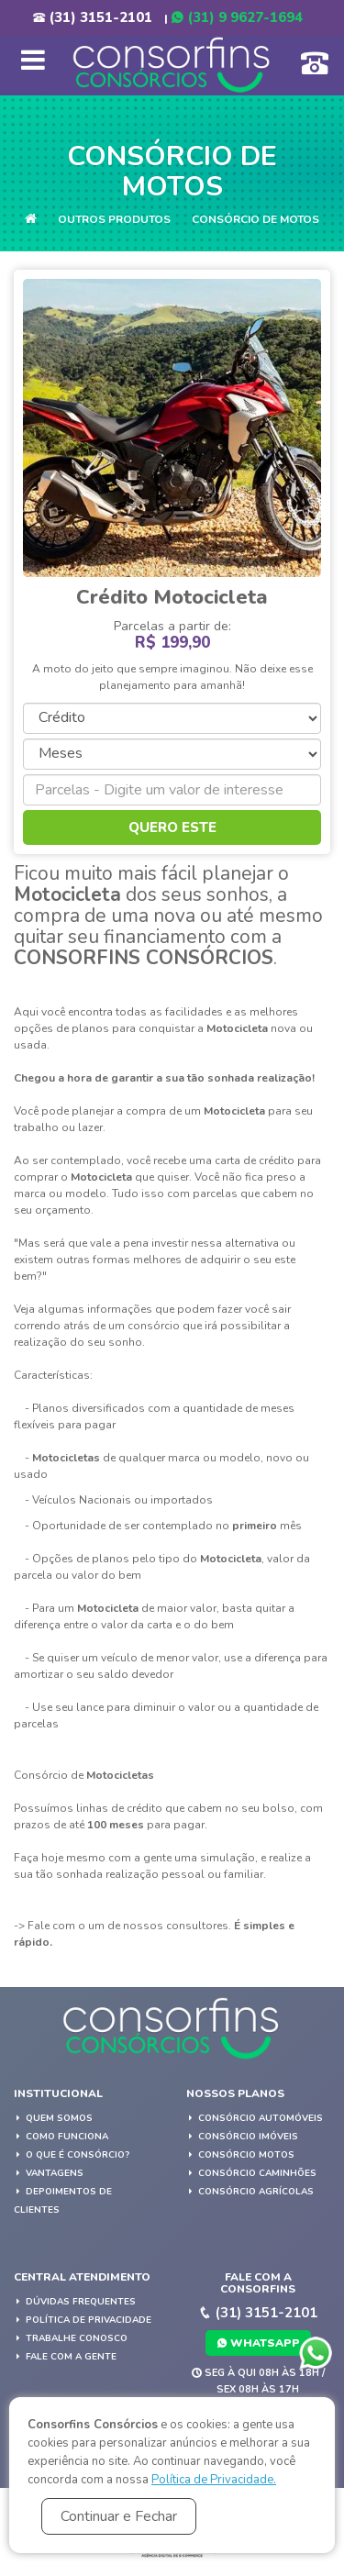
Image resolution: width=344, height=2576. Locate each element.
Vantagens (48, 2173)
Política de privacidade (82, 2320)
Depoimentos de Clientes (63, 2200)
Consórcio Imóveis (242, 2136)
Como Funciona (61, 2136)
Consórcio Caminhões (251, 2173)
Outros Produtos (114, 219)
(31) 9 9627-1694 (237, 17)
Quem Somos (53, 2118)
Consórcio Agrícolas (250, 2191)
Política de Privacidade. (213, 2479)
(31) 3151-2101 (92, 17)
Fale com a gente (65, 2356)
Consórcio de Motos (255, 219)
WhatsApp (258, 2343)
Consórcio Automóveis (254, 2118)
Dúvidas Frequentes (75, 2301)
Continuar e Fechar (119, 2516)
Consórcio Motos (240, 2155)
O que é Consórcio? (71, 2155)
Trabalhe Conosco (71, 2338)
